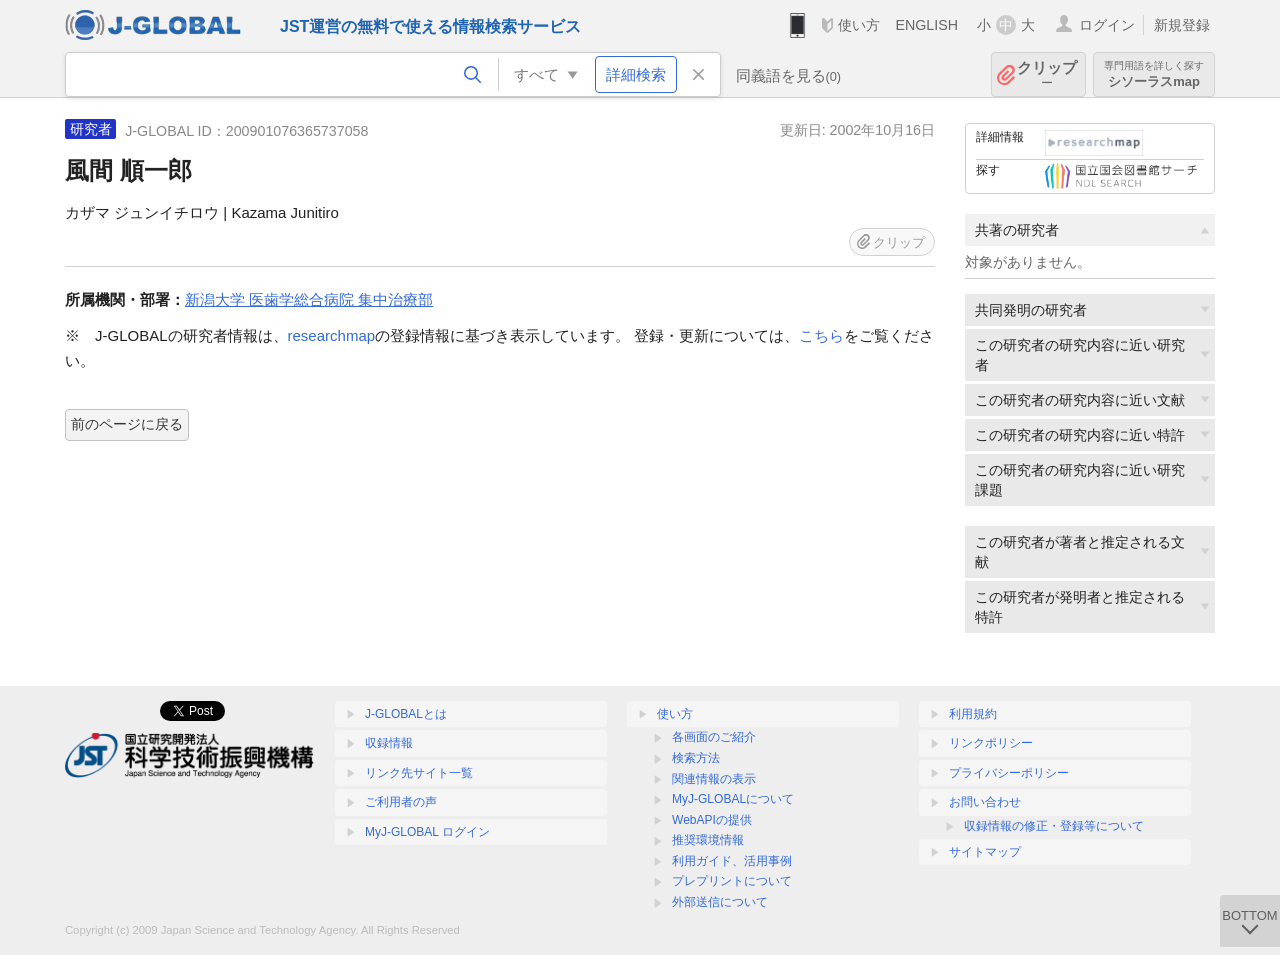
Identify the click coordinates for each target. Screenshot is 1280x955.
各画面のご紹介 (714, 737)
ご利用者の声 (401, 802)
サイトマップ (985, 852)
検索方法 (696, 758)
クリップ (1047, 74)
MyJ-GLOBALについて (733, 799)
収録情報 (389, 743)
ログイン (1107, 25)
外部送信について (720, 902)
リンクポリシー (991, 743)
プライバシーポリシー (1009, 773)
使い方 (859, 25)
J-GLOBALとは (406, 714)
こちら (821, 335)
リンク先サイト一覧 (419, 773)
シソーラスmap (1154, 74)
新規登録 (1182, 25)
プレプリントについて (732, 881)
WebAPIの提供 (712, 820)
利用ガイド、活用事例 (732, 861)
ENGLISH (926, 25)
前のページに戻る (127, 424)
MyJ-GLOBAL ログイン (427, 832)
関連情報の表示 (714, 779)
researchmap (332, 335)
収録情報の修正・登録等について (1054, 826)
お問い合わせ (985, 802)
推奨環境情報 (708, 840)
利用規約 (973, 714)
